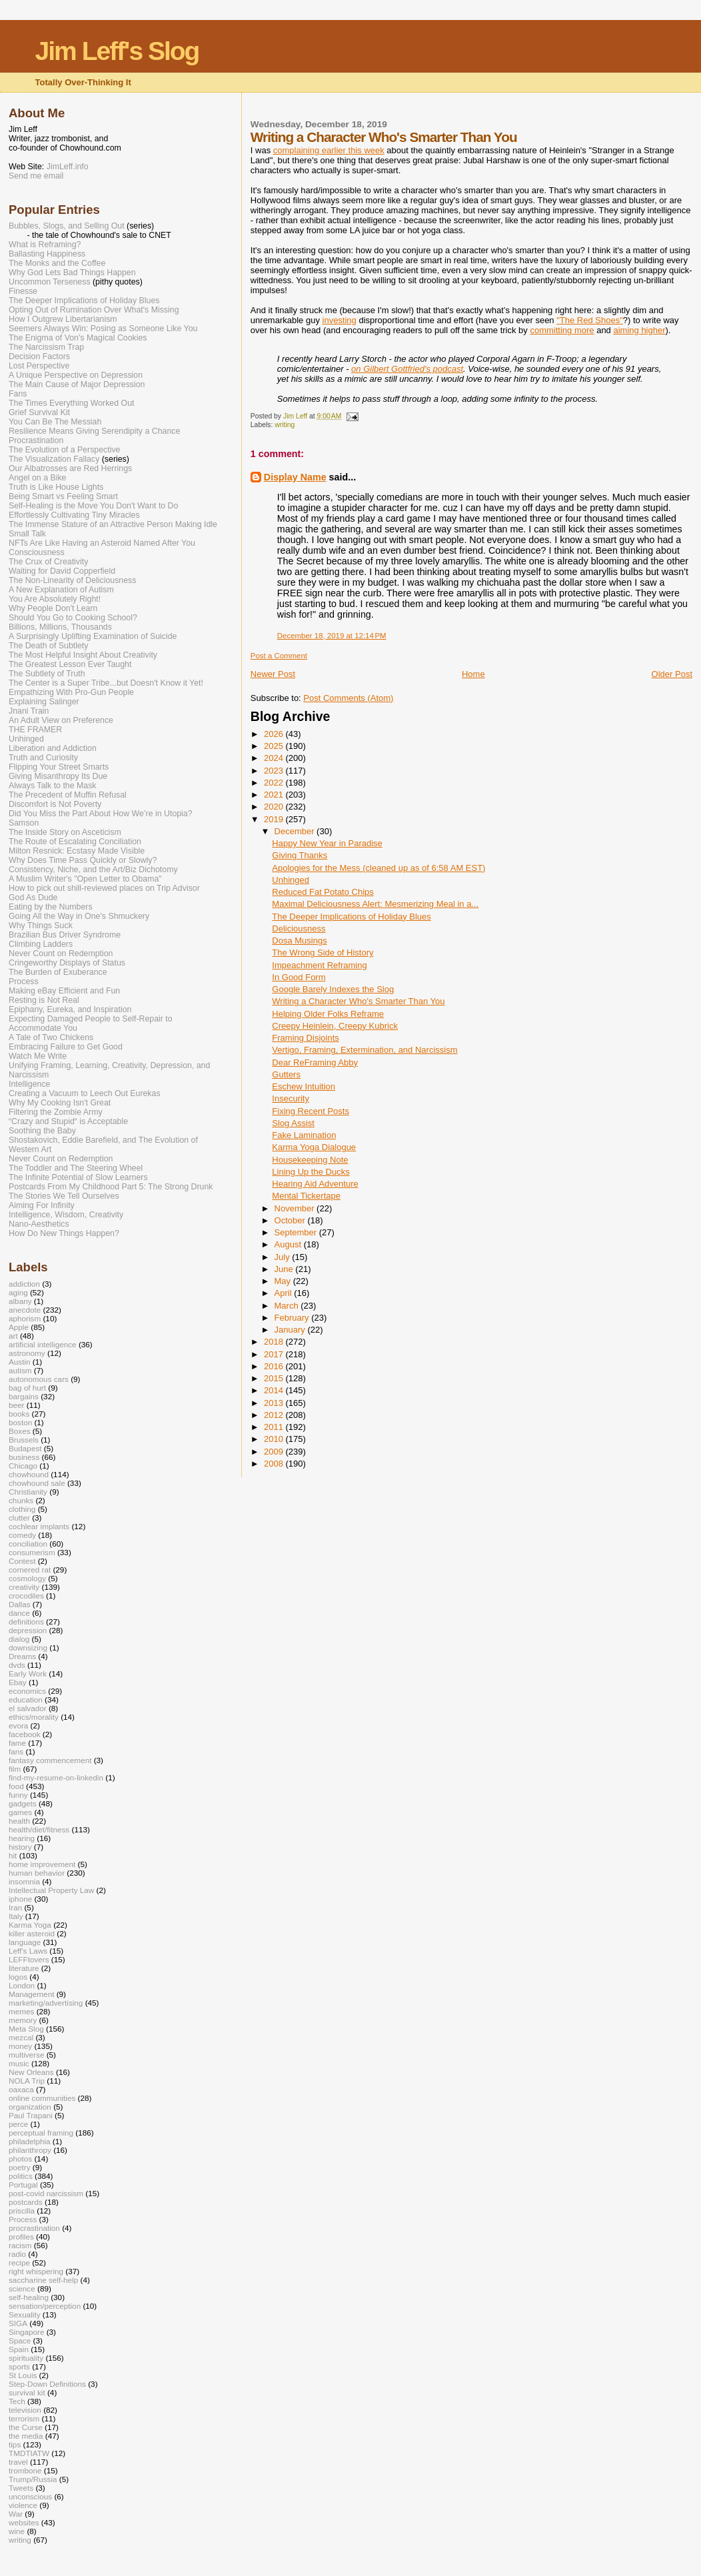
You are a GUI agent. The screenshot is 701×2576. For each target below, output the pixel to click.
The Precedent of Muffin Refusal (68, 795)
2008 (275, 1464)
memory (23, 2020)
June (285, 1269)
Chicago (23, 1465)
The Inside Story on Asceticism (65, 832)
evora (18, 1725)
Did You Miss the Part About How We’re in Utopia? (101, 813)
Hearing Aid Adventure (315, 1184)
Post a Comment (279, 656)
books (19, 1413)
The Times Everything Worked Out (71, 403)
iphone (20, 1898)
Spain (19, 2349)
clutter (19, 1517)
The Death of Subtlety (48, 645)
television (25, 2409)
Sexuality (25, 2314)
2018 (275, 1342)
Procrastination (36, 440)
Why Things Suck (41, 925)
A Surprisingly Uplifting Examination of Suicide (93, 636)
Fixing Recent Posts (310, 1111)
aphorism (25, 1318)
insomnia (24, 1881)
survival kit (27, 2392)
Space (20, 2340)
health (19, 1820)
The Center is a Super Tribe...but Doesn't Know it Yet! (106, 683)
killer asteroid (32, 1933)
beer (16, 1405)
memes (21, 2011)
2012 (275, 1415)
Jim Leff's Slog (117, 51)
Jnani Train (29, 711)
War (16, 2513)
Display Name (295, 477)
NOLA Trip (27, 2080)
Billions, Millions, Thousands (60, 627)
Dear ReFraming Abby (315, 1062)
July (284, 1257)
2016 (275, 1366)
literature (24, 1968)
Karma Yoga (30, 1924)
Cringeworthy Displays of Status (67, 962)
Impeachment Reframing (319, 965)
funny (18, 1794)
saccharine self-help (43, 2279)
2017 (275, 1354)
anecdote (25, 1309)
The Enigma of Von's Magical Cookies (78, 337)
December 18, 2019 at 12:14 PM (331, 636)
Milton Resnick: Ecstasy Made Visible (77, 851)
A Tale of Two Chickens (51, 1037)
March (288, 1306)
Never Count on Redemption (61, 953)
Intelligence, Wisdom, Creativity (66, 1214)
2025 (275, 746)
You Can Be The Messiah (55, 421)
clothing (22, 1509)
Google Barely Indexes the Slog (333, 989)
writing (285, 424)
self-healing (29, 2297)
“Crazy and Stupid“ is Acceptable (68, 1121)
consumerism (32, 1552)
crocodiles (26, 1595)
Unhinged (290, 880)
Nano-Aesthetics (39, 1224)
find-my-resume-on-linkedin (56, 1777)
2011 (275, 1427)
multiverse (26, 2054)
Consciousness (37, 552)
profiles (21, 2236)
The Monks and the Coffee (57, 263)
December (296, 831)
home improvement (42, 1864)
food (16, 1786)
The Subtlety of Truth (47, 673)
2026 (275, 734)
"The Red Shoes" (589, 320)
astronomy (27, 1353)
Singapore (26, 2331)
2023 (275, 771)
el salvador (28, 1708)
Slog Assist (293, 1123)
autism (20, 1370)
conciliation (28, 1543)
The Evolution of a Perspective (64, 449)
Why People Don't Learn (53, 608)
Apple (19, 1327)
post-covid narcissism (46, 2193)
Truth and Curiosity (43, 757)
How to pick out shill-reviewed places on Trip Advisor (104, 888)
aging (18, 1292)
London (22, 1985)
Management (31, 1994)
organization (30, 2106)
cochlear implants (39, 1526)
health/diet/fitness (39, 1829)
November (296, 1208)
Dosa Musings (299, 941)
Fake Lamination (304, 1135)
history (20, 1846)
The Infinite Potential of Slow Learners (78, 1177)
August (289, 1244)
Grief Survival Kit (39, 412)
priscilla (22, 2210)
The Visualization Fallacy (54, 459)
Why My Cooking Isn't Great (60, 1102)
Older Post (672, 674)
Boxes (20, 1431)
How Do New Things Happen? (64, 1233)
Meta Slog (26, 2028)
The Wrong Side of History (322, 953)
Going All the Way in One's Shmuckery (79, 916)
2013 (275, 1403)
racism (20, 2245)
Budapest (25, 1448)
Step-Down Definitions (47, 2383)
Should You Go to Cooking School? (73, 617)
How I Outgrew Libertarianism (63, 319)
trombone (25, 2470)
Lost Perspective (39, 365)
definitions (26, 1621)
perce (18, 2124)
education (26, 1699)
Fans (18, 393)
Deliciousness (298, 929)
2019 (275, 819)
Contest (22, 1561)
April (285, 1293)
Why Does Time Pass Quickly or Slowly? (83, 860)
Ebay (18, 1682)
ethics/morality (34, 1716)
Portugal (23, 2184)
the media (26, 2435)
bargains (24, 1396)
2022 (275, 783)
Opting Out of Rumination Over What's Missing (94, 310)
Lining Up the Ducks (310, 1172)
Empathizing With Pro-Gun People (71, 692)
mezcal (21, 2037)
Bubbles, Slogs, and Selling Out (67, 226)
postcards (26, 2202)
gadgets (23, 1803)
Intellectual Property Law (51, 1890)
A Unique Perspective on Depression (76, 375)
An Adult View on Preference (61, 720)
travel (18, 2461)
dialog (19, 1638)
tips (15, 2444)
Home (473, 674)
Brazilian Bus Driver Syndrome (65, 935)
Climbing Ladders (41, 944)
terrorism (24, 2418)
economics (27, 1690)
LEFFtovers (29, 1959)
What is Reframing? (45, 244)
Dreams (22, 1656)
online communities (42, 2098)
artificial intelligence (43, 1344)
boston (20, 1422)
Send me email (36, 176)
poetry (20, 2167)
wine (17, 2531)
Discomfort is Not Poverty (55, 804)
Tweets (21, 2487)
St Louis (23, 2375)
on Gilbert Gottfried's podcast (407, 369)
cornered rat (30, 1569)
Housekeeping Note (310, 1160)
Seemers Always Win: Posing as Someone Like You (103, 328)
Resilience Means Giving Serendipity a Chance (94, 431)
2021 (275, 795)
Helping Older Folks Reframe (328, 1014)
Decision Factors (39, 356)
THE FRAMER (35, 729)
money (20, 2046)
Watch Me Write (38, 1056)
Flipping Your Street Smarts (59, 767)
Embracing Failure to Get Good (66, 1046)
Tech (17, 2401)
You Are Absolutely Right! (55, 599)
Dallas (20, 1604)
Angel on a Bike (37, 477)
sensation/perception (45, 2305)
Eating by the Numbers (51, 907)
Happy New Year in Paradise (327, 843)
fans (16, 1751)
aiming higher (639, 330)
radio (17, 2254)
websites (24, 2522)
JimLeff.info (68, 166)
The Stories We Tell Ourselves (64, 1196)
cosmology (27, 1578)
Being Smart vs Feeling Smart (63, 496)
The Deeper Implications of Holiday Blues (351, 917)
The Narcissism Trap (46, 347)
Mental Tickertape (306, 1196)
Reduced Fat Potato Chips (322, 892)
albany (20, 1301)
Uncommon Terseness (50, 282)
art (13, 1335)
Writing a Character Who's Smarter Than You (358, 1001)
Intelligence (29, 1084)
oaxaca (21, 2089)
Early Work (28, 1673)
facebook (25, 1734)
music (19, 2063)
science (22, 2288)
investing (339, 320)
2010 (275, 1439)
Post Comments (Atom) (348, 698)
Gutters (286, 1074)
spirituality (26, 2357)
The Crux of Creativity (48, 561)
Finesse (23, 291)
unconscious (30, 2496)
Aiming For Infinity (42, 1205)
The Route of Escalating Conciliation (75, 841)
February (293, 1318)
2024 (275, 758)
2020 (275, 807)
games (20, 1812)
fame (17, 1742)
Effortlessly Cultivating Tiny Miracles (74, 515)
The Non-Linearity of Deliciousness (72, 580)
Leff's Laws (28, 1950)
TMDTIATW (29, 2453)
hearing (22, 1838)
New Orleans (31, 2072)
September (297, 1232)
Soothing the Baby (42, 1130)
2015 (275, 1378)
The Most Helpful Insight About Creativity (83, 655)
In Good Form (298, 977)
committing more (562, 330)
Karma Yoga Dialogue (314, 1147)
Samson (24, 823)
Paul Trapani (31, 2115)
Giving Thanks (299, 855)
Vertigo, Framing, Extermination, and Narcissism (364, 1050)
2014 (275, 1390)
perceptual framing (41, 2132)
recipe (19, 2262)
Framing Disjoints (305, 1038)
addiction (24, 1283)
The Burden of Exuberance (58, 972)
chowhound (29, 1474)
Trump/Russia (33, 2479)
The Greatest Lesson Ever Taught (70, 664)
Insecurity (290, 1098)
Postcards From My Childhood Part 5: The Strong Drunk (111, 1186)
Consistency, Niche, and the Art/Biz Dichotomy (93, 869)
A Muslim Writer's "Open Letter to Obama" (85, 879)
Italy (16, 1916)
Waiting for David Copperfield (62, 571)
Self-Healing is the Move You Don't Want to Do (93, 505)
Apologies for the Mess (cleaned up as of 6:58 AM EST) (378, 868)
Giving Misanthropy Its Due (58, 776)
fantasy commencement (50, 1760)
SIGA (18, 2323)
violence (23, 2505)
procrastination (34, 2228)
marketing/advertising (46, 2002)
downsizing (28, 1647)
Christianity (28, 1491)
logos (18, 1976)
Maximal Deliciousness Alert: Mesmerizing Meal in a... (375, 904)
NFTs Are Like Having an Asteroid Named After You (102, 543)
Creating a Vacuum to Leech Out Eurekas (85, 1093)
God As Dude (33, 897)
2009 (275, 1452)
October (291, 1220)
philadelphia (30, 2141)
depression (28, 1630)
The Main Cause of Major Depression (77, 384)
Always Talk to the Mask (53, 785)
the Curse (26, 2427)
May (284, 1281)
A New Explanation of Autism (61, 589)
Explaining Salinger (44, 701)
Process (24, 981)
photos (20, 2158)
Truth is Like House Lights (56, 487)
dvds (17, 1664)
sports (19, 2366)
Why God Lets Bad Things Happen (72, 272)
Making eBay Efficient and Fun (64, 990)
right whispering (36, 2271)
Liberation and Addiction (53, 748)
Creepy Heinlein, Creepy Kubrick (335, 1026)
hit (13, 1855)
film (15, 1768)
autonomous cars (39, 1379)
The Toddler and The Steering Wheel (76, 1168)
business (24, 1457)
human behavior (37, 1872)
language (25, 1942)
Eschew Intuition (303, 1086)
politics (21, 2176)
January (291, 1330)
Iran (15, 1907)
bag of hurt (27, 1387)
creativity (24, 1587)
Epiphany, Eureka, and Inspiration (70, 1009)
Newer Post (273, 674)
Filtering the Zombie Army (56, 1112)
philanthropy (30, 2150)
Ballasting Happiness (47, 254)
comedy (22, 1535)
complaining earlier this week (328, 150)
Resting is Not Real (44, 1000)
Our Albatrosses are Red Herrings (70, 468)
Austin (20, 1361)
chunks (21, 1500)
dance (19, 1613)
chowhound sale (37, 1483)
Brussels (24, 1439)
